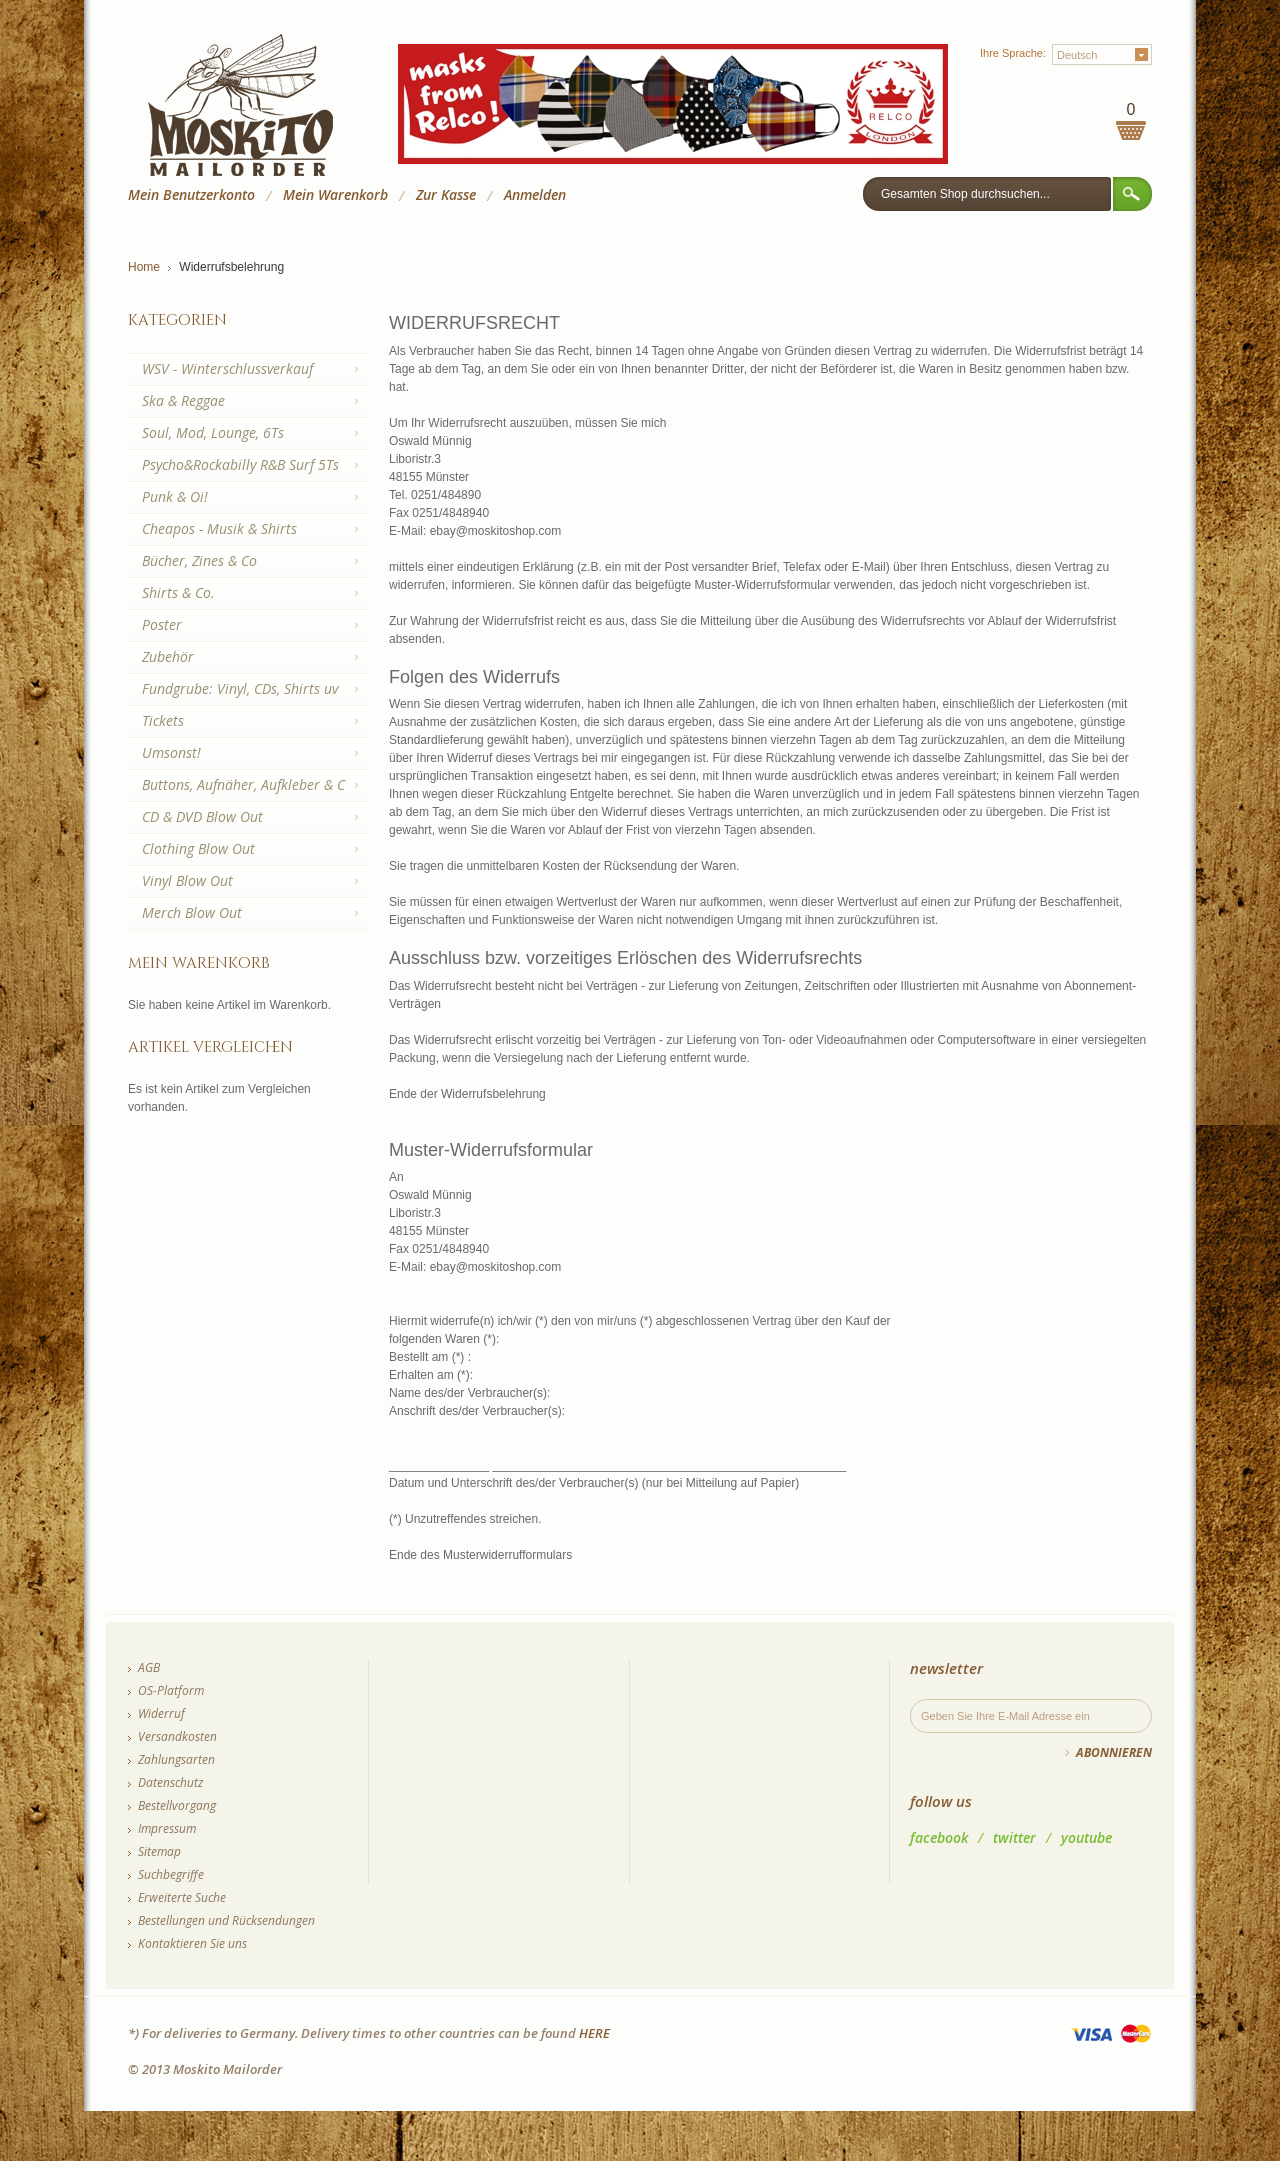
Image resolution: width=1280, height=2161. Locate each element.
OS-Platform (171, 1690)
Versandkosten (177, 1736)
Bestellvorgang (177, 1805)
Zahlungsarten (176, 1759)
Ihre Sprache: (1013, 53)
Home (144, 267)
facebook (939, 1837)
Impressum (167, 1828)
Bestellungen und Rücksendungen (226, 1920)
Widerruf (161, 1713)
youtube (1086, 1837)
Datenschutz (170, 1782)
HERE (594, 2033)
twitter (1014, 1837)
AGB (149, 1667)
